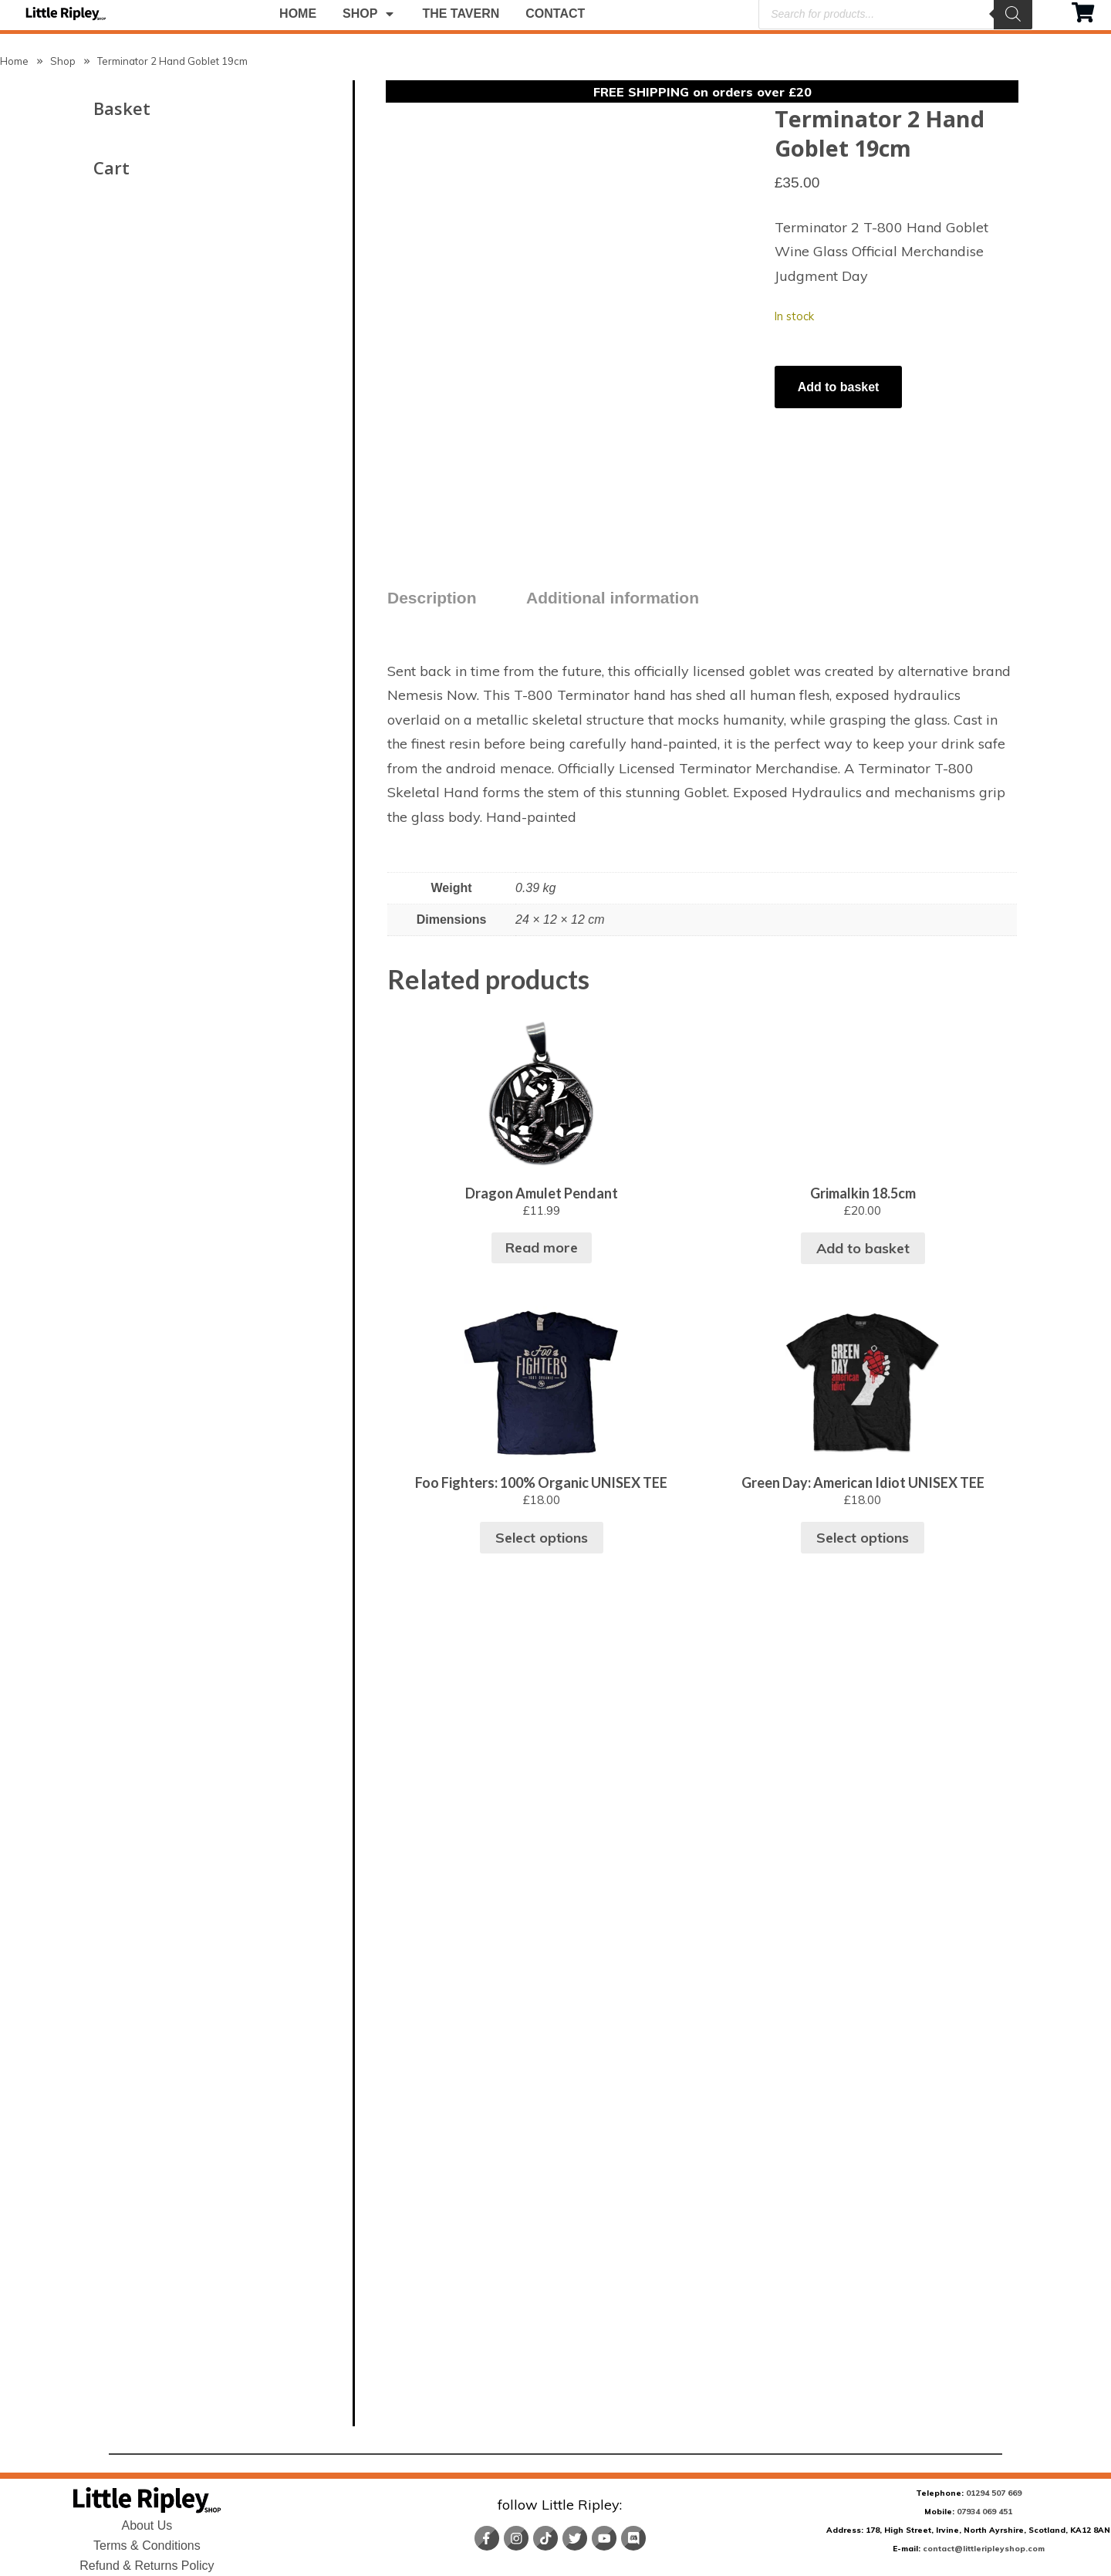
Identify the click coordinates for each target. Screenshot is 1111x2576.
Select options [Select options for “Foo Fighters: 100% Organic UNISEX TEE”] (954, 2358)
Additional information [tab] (612, 592)
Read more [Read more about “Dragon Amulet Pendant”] (954, 1655)
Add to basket (839, 387)
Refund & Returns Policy (146, 2565)
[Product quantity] (776, 357)
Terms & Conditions (147, 2545)
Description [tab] (432, 592)
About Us (146, 2525)
